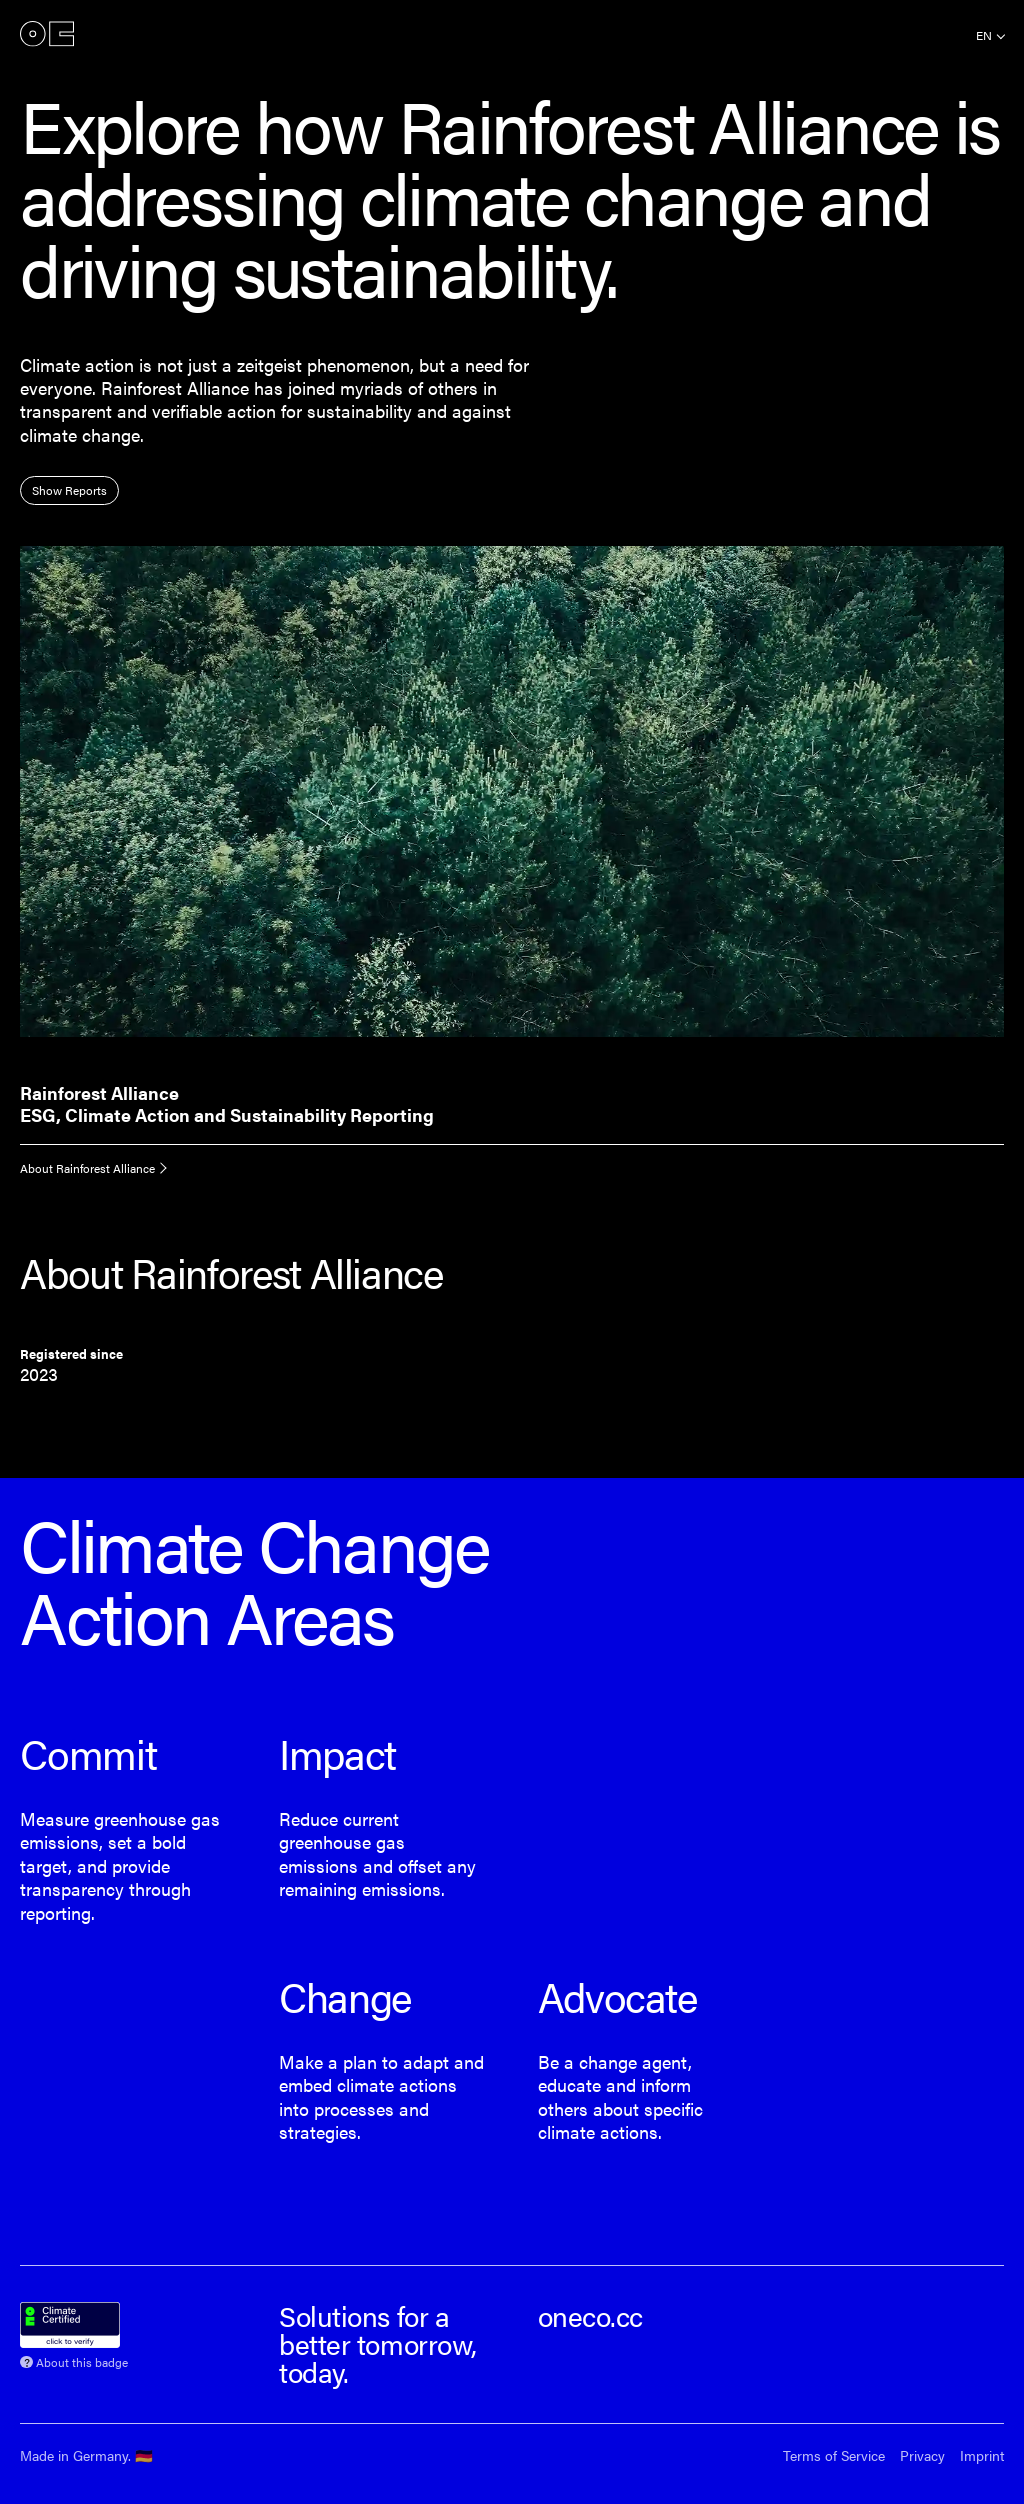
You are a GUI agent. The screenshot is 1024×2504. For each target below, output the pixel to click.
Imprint (982, 2455)
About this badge (82, 2360)
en (984, 35)
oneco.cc (590, 2315)
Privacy (922, 2455)
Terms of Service (834, 2455)
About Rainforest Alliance (87, 1168)
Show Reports (69, 490)
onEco (47, 33)
